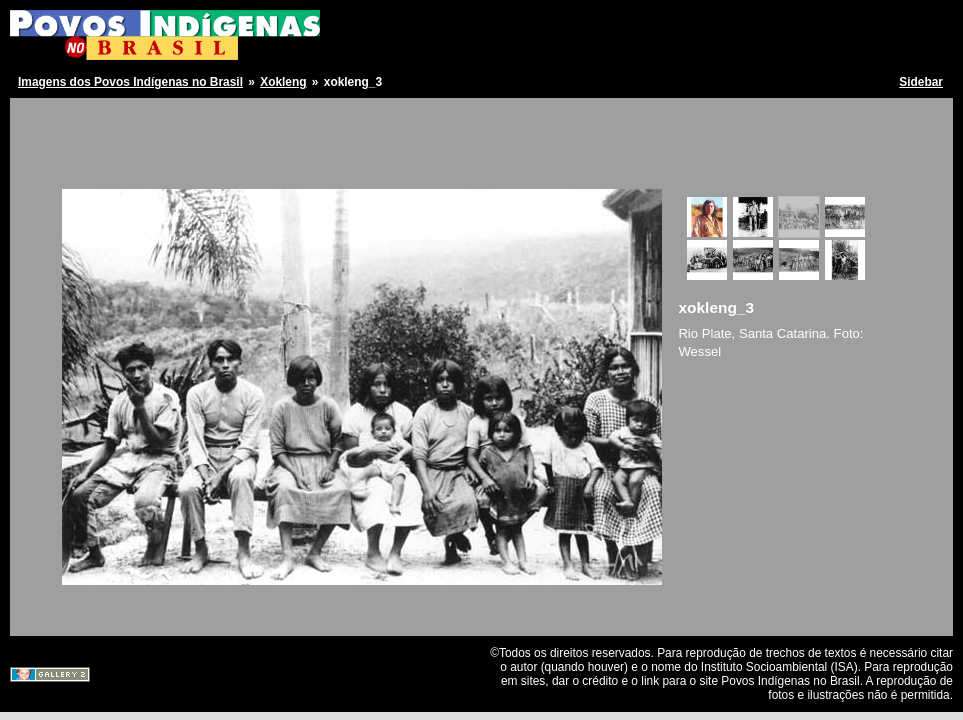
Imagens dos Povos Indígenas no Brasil (130, 82)
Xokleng (283, 82)
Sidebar (921, 82)
